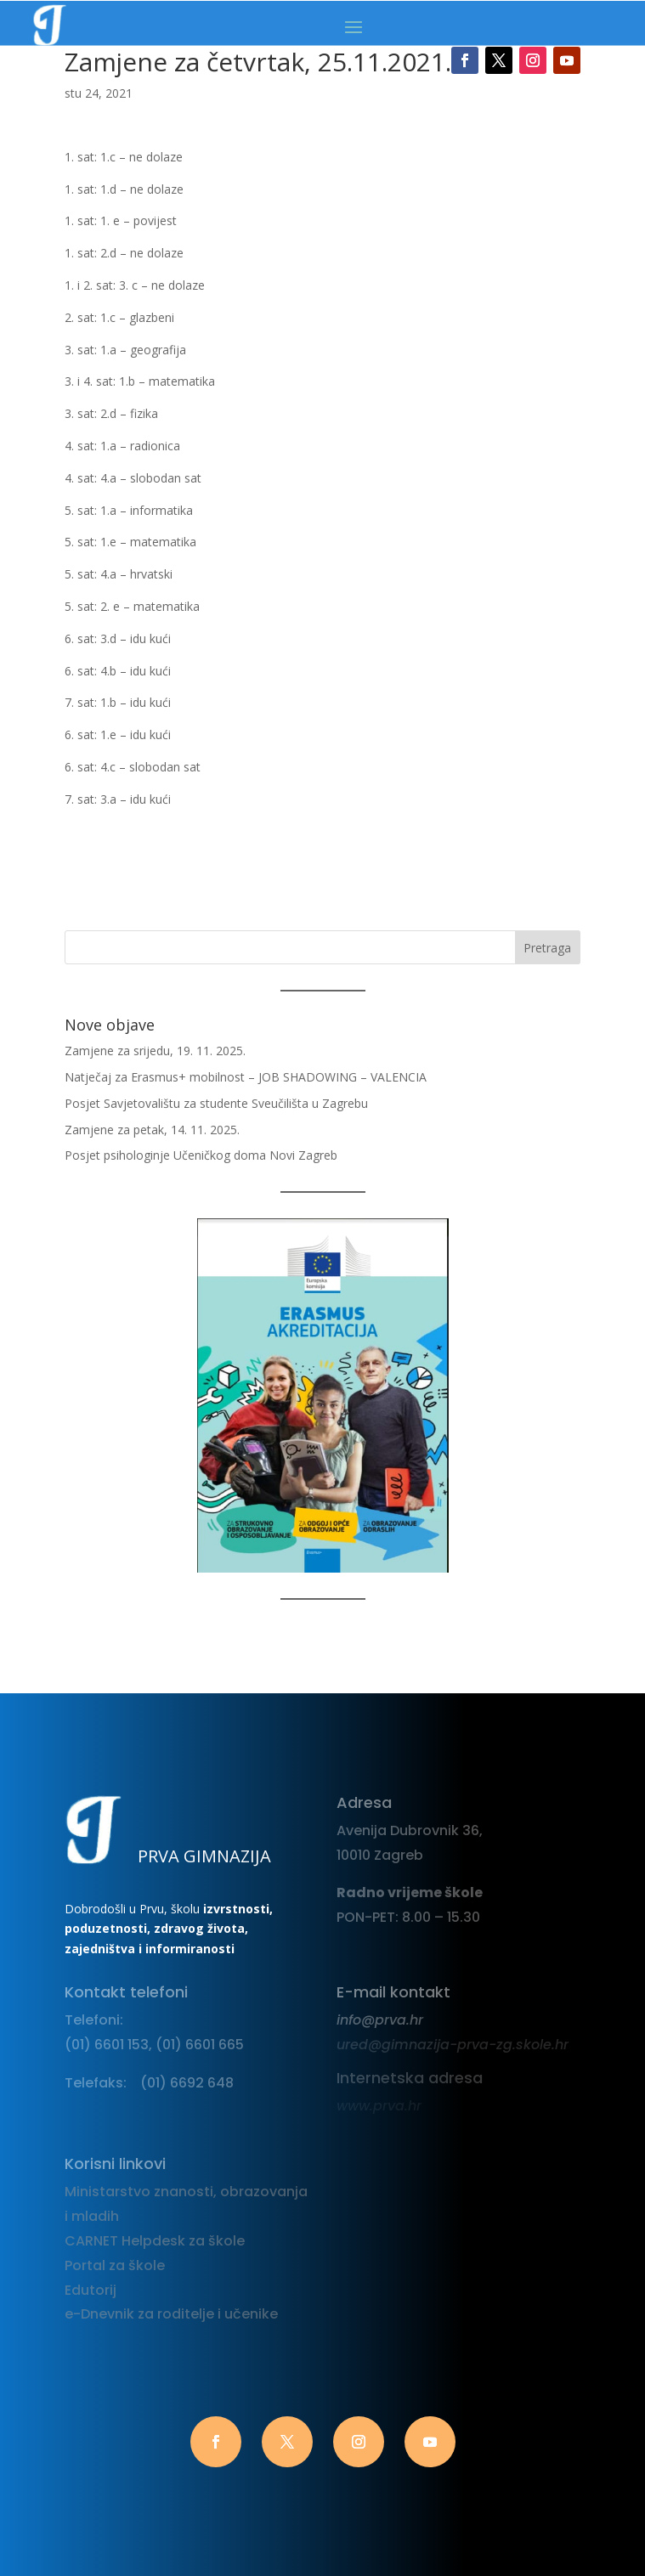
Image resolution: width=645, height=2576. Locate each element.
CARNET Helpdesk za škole (155, 2241)
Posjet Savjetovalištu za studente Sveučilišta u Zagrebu (216, 1103)
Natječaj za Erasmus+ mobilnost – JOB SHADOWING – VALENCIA (246, 1077)
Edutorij (90, 2290)
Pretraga (547, 948)
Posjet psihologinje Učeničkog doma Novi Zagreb (201, 1155)
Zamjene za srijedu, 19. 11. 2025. (155, 1050)
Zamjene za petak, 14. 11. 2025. (152, 1129)
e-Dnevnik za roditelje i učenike (171, 2314)
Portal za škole (115, 2265)
